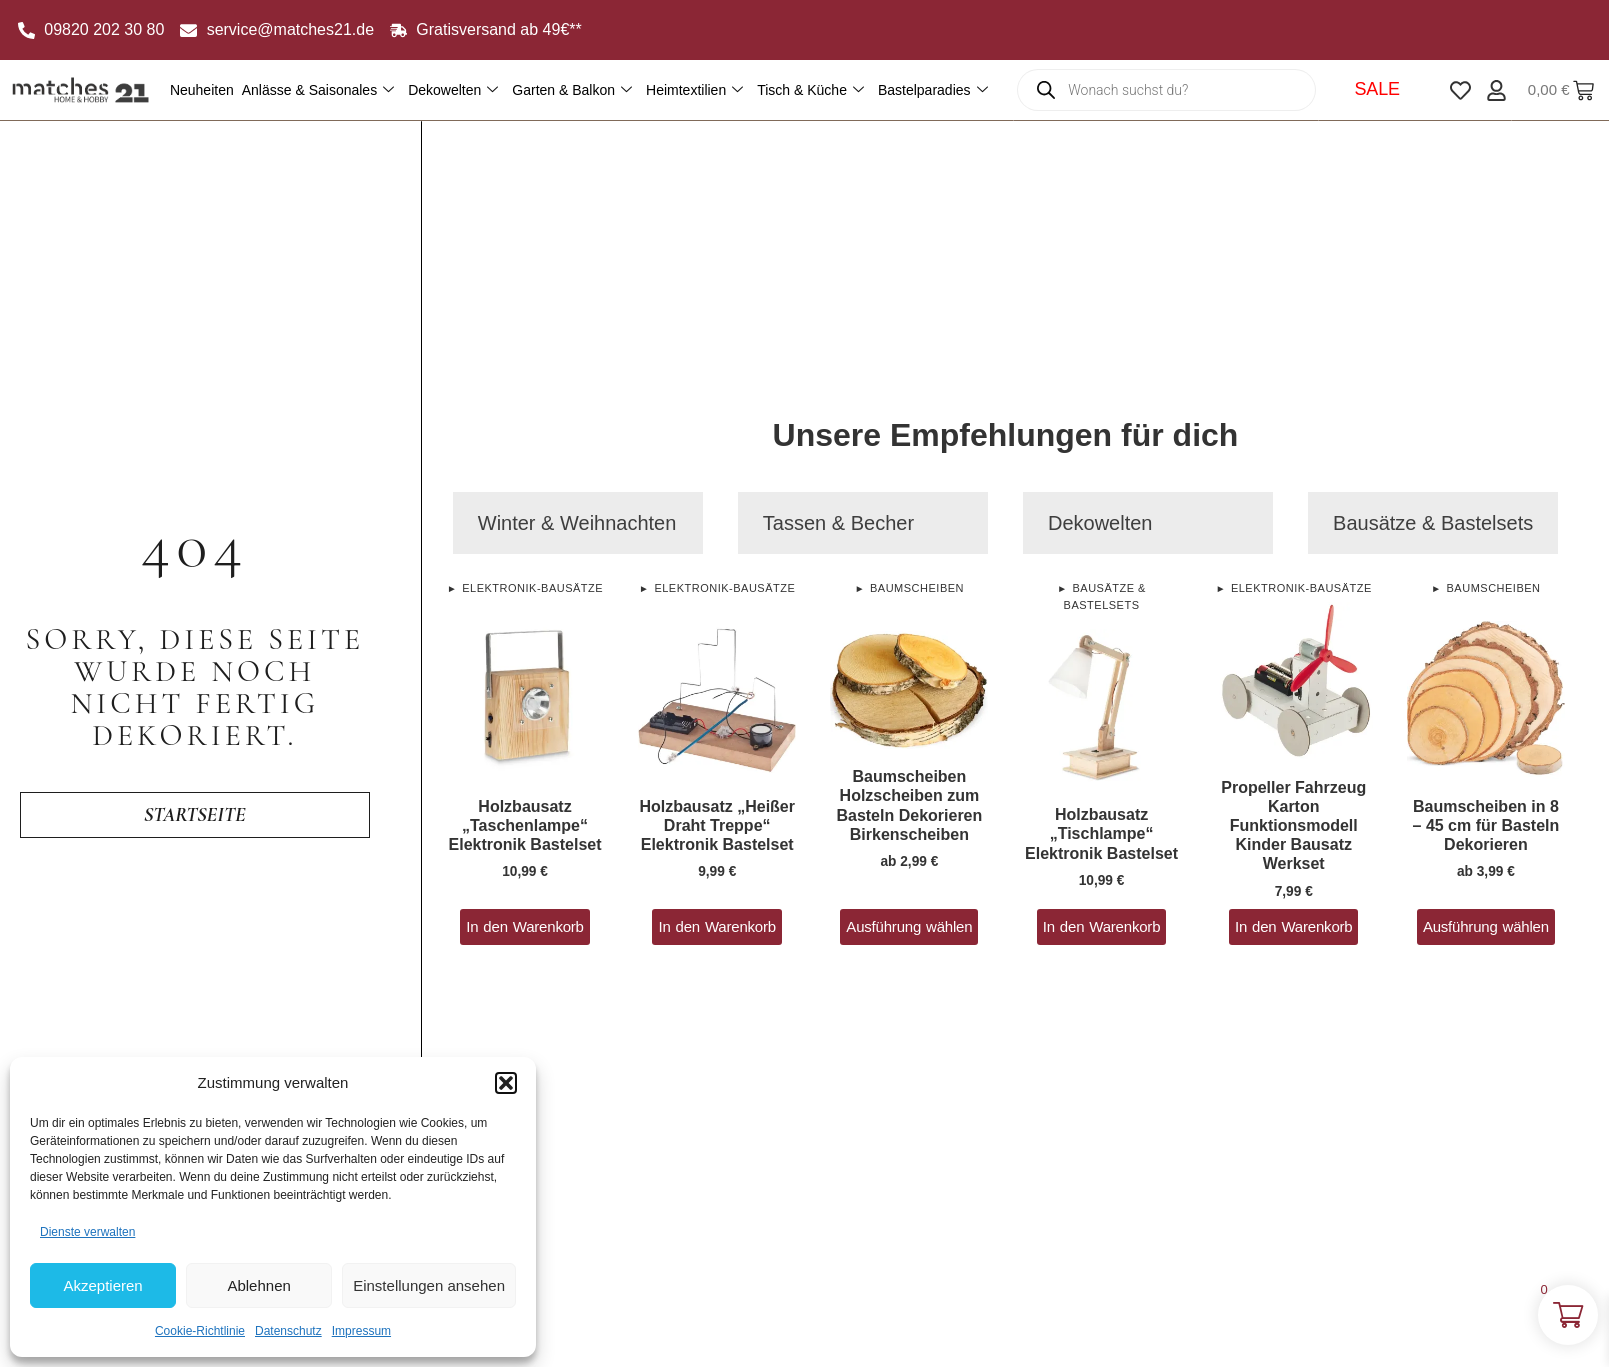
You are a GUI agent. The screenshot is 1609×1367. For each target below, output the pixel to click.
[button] (506, 1083)
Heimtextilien (694, 90)
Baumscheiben (917, 588)
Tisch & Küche (810, 90)
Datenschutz (288, 1331)
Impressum (361, 1331)
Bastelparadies (933, 90)
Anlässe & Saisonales (318, 90)
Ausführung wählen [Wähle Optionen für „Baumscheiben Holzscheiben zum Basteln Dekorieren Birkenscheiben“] (909, 926)
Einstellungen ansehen (429, 1285)
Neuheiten (202, 90)
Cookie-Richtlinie (200, 1331)
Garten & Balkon (572, 90)
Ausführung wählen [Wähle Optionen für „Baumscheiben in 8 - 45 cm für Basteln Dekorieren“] (1486, 926)
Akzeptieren (102, 1285)
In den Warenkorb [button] (524, 926)
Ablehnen (258, 1285)
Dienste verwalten (87, 1232)
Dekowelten (453, 90)
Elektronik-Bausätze (532, 588)
